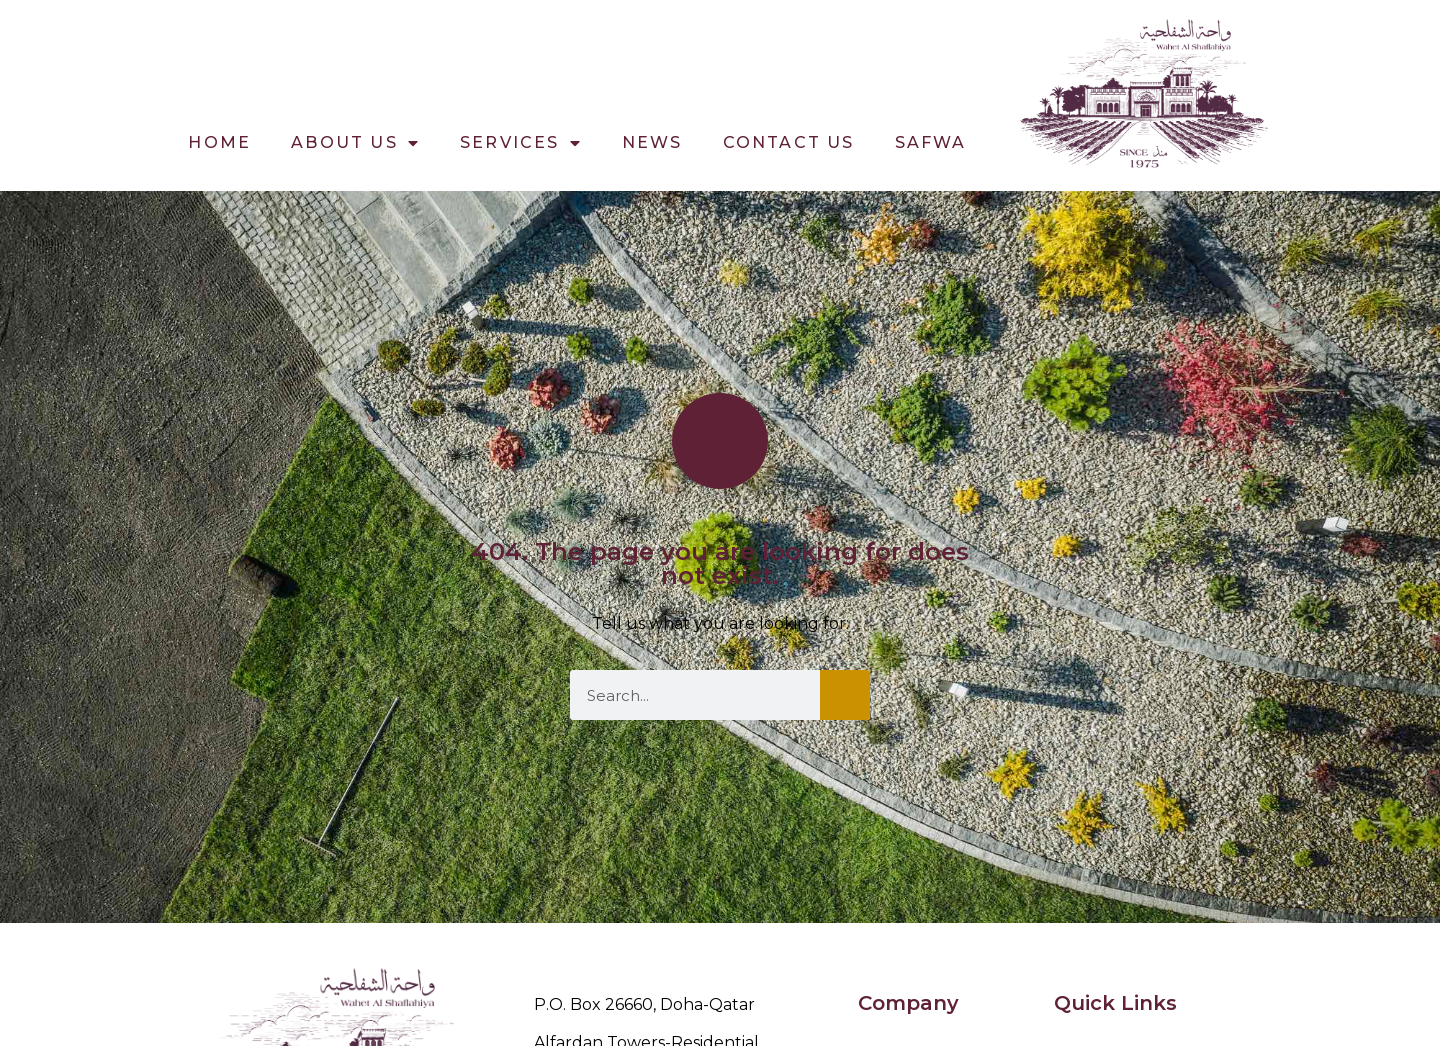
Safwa (931, 142)
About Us (355, 143)
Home (219, 142)
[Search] (845, 695)
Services (521, 143)
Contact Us (789, 142)
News (652, 142)
